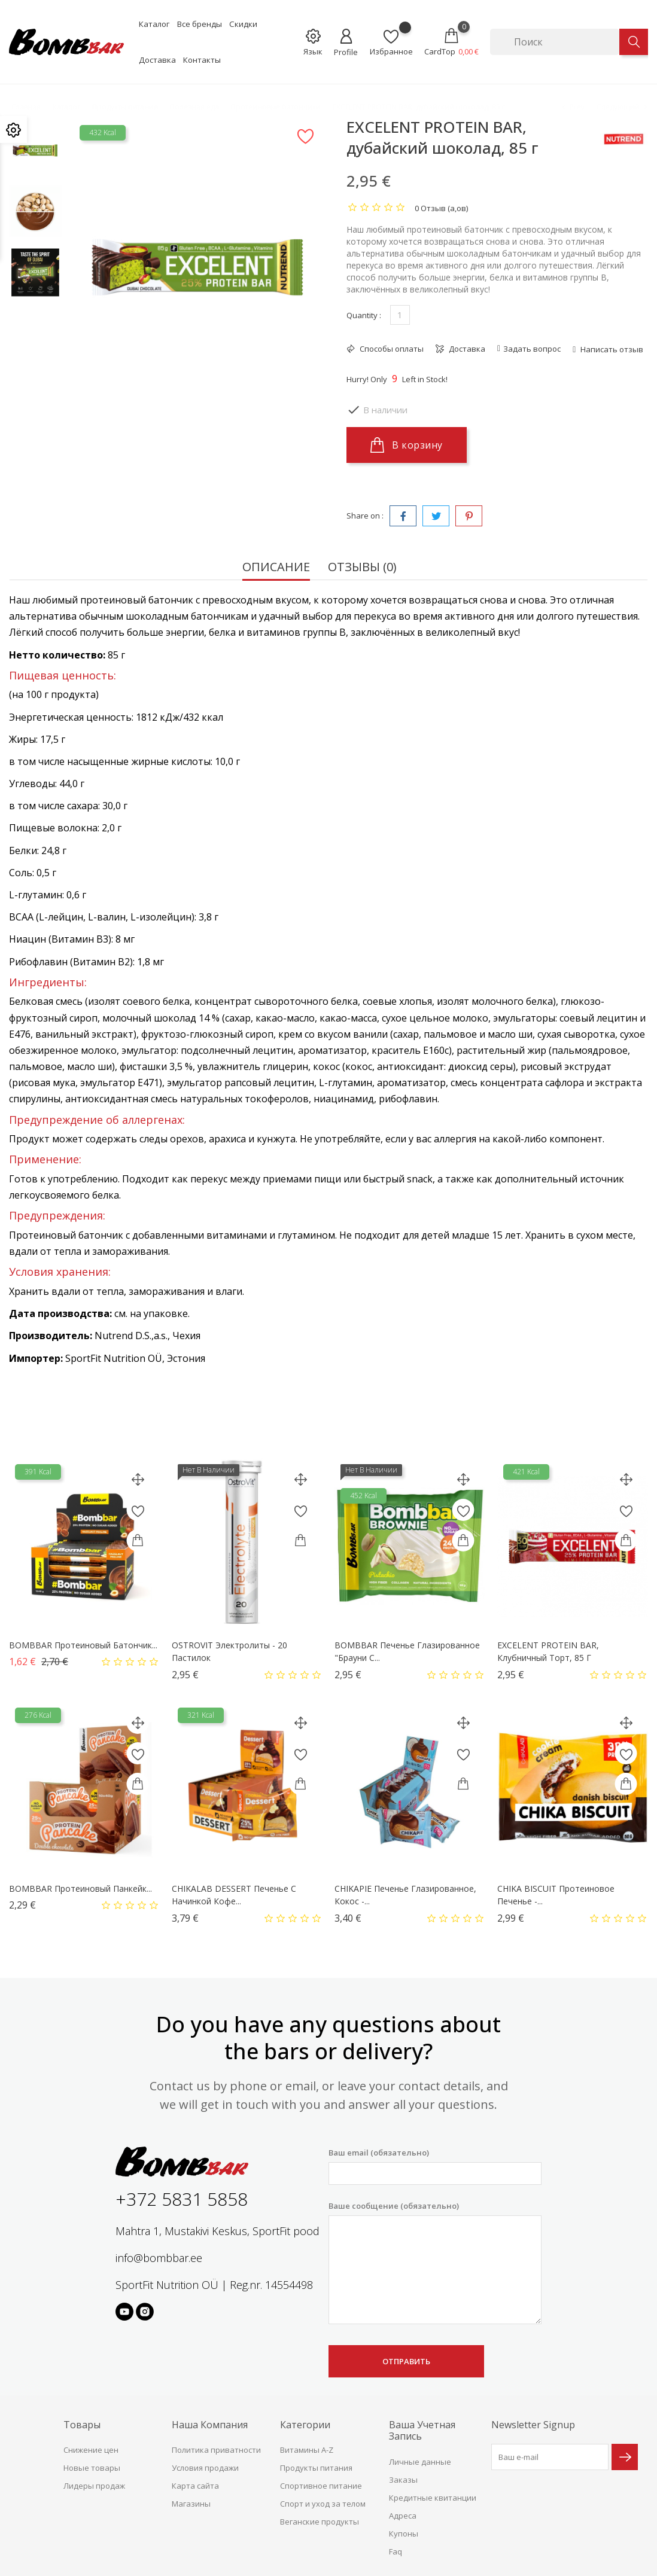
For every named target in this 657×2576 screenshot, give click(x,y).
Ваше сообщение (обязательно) (435, 2262)
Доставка (157, 59)
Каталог (154, 24)
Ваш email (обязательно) (435, 2166)
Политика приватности (216, 2449)
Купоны (403, 2533)
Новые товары (91, 2467)
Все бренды (199, 24)
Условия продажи (205, 2467)
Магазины (191, 2503)
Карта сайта (195, 2485)
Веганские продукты (319, 2521)
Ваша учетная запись (422, 2430)
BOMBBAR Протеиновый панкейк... (80, 1888)
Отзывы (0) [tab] (362, 568)
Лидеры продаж (94, 2485)
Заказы (403, 2479)
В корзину (406, 445)
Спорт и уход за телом (323, 2503)
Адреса (402, 2515)
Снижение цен (90, 2449)
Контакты (202, 59)
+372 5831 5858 (181, 2199)
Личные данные (420, 2461)
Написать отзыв (611, 349)
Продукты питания (316, 2467)
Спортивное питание (321, 2485)
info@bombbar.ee (158, 2258)
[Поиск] (554, 42)
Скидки (243, 24)
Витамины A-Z (306, 2449)
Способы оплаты (391, 348)
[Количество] (400, 315)
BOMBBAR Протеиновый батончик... (83, 1645)
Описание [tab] (276, 568)
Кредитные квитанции (432, 2497)
